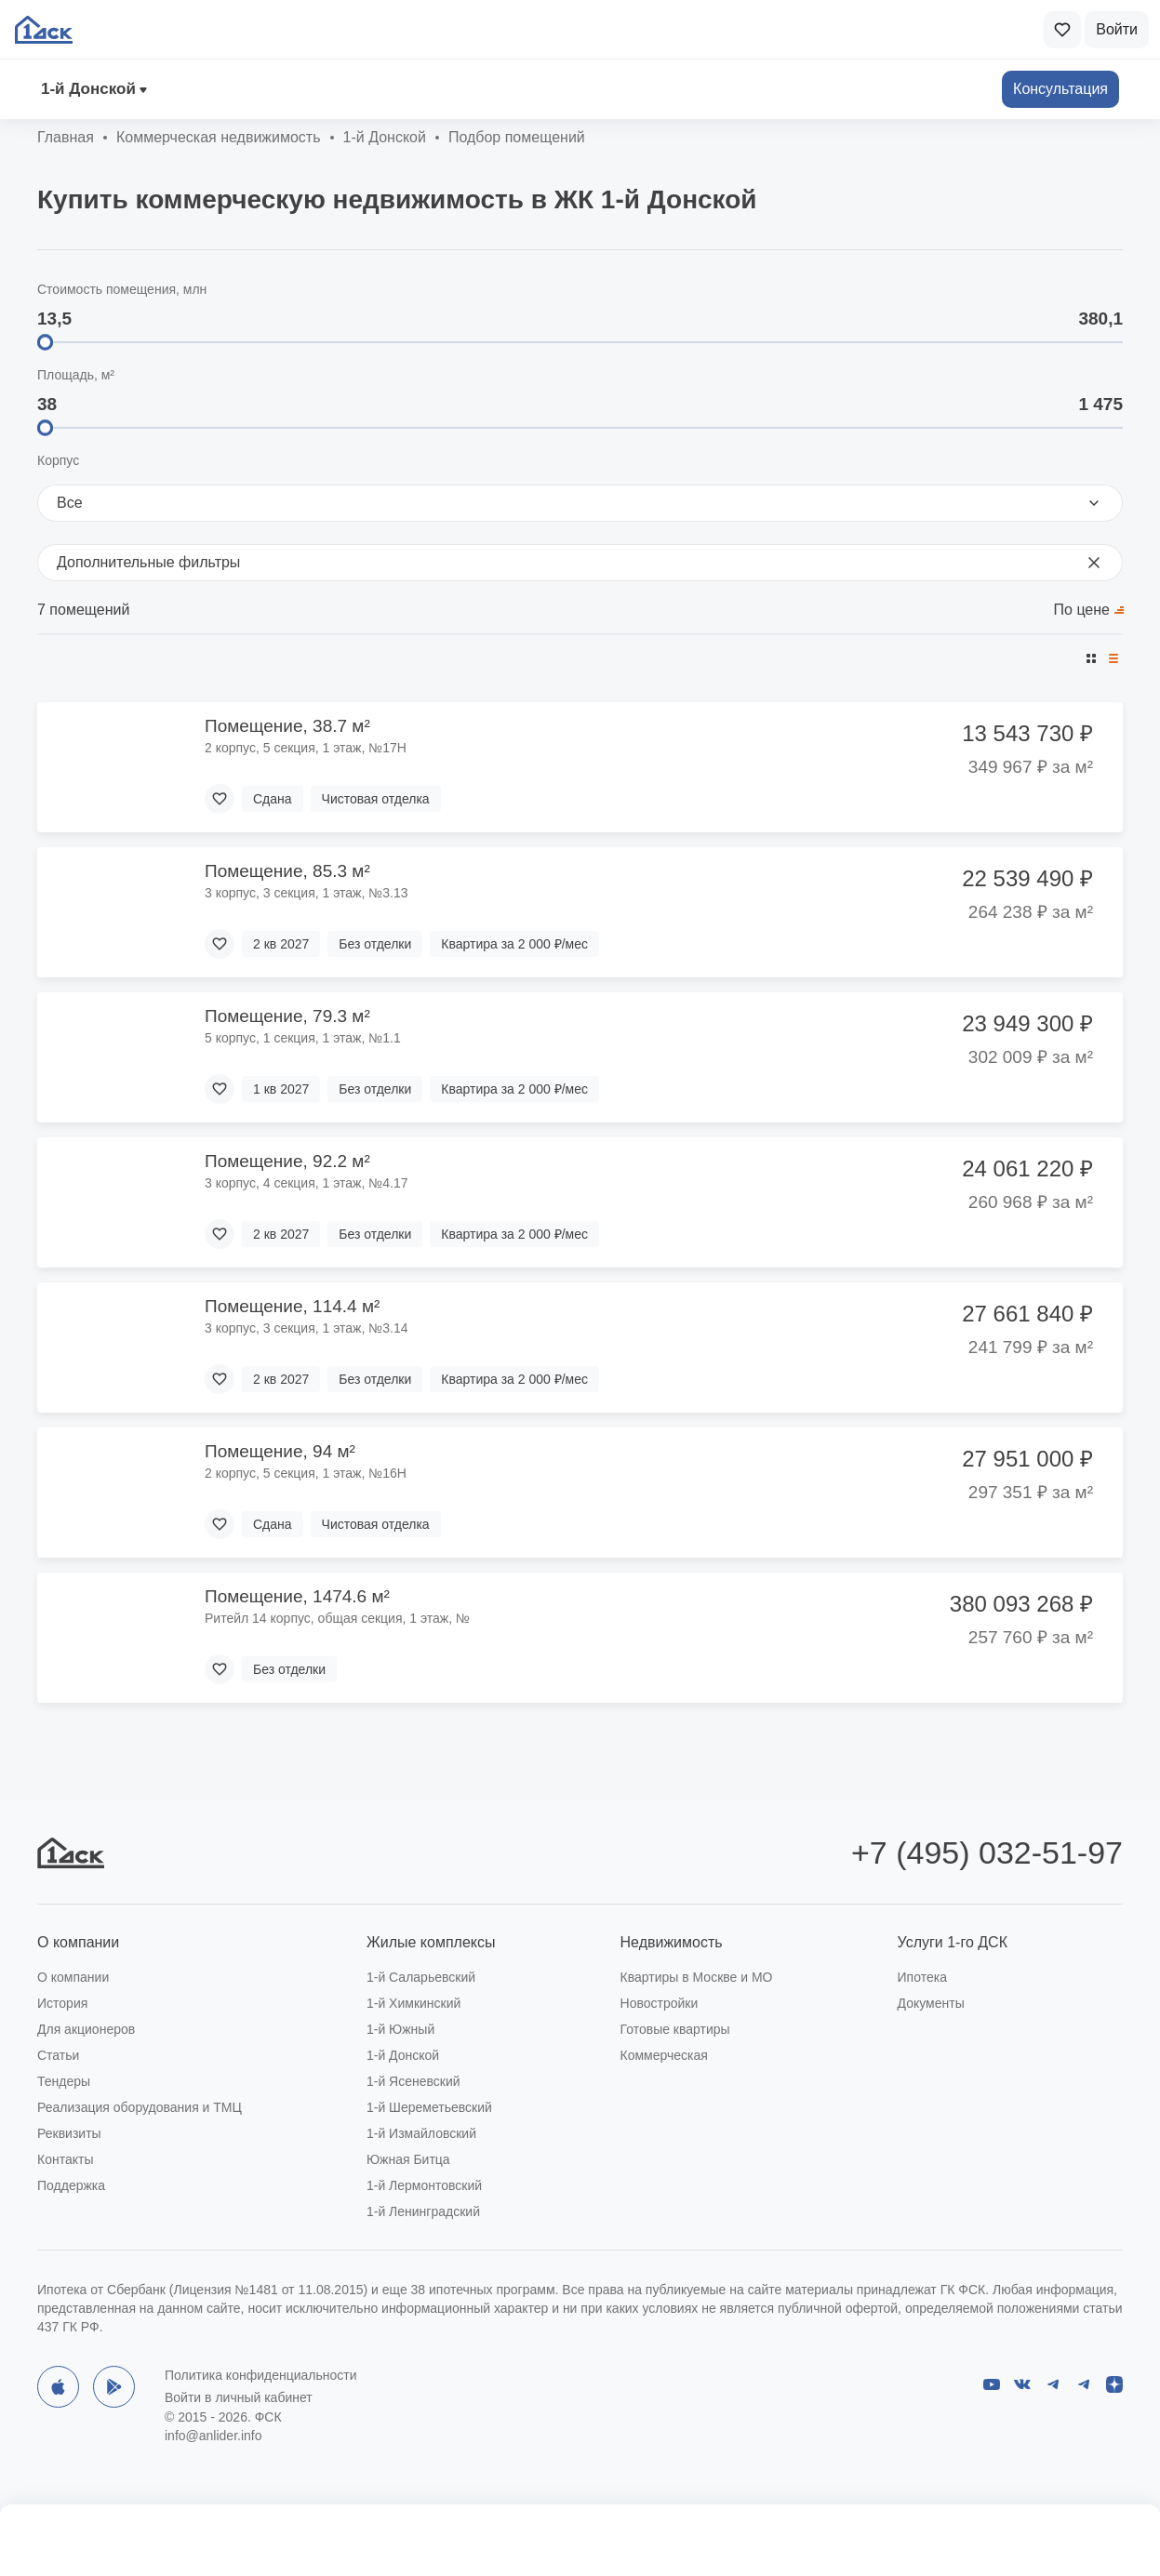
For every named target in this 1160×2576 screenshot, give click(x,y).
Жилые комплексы (431, 1942)
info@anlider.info (213, 2435)
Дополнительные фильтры (580, 562)
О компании (78, 1942)
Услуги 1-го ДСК (952, 1942)
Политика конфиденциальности (261, 2375)
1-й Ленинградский (423, 2211)
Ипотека (922, 1977)
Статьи (58, 2055)
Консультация (1060, 89)
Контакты (65, 2159)
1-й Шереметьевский (429, 2107)
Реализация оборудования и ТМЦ (139, 2107)
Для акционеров (86, 2029)
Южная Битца (408, 2159)
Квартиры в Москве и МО (696, 1977)
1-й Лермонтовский (424, 2185)
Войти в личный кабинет (239, 2397)
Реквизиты (69, 2133)
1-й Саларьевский (421, 1977)
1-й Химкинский (413, 2003)
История (62, 2003)
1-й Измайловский (421, 2133)
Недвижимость (671, 1942)
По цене (1082, 609)
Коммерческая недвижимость (218, 137)
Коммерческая (664, 2055)
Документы (931, 2003)
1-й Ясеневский (413, 2081)
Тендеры (63, 2081)
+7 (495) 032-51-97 (987, 1852)
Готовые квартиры (675, 2029)
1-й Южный (400, 2029)
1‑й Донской (88, 89)
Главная (65, 137)
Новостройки (659, 2003)
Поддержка (71, 2185)
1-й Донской (403, 2055)
